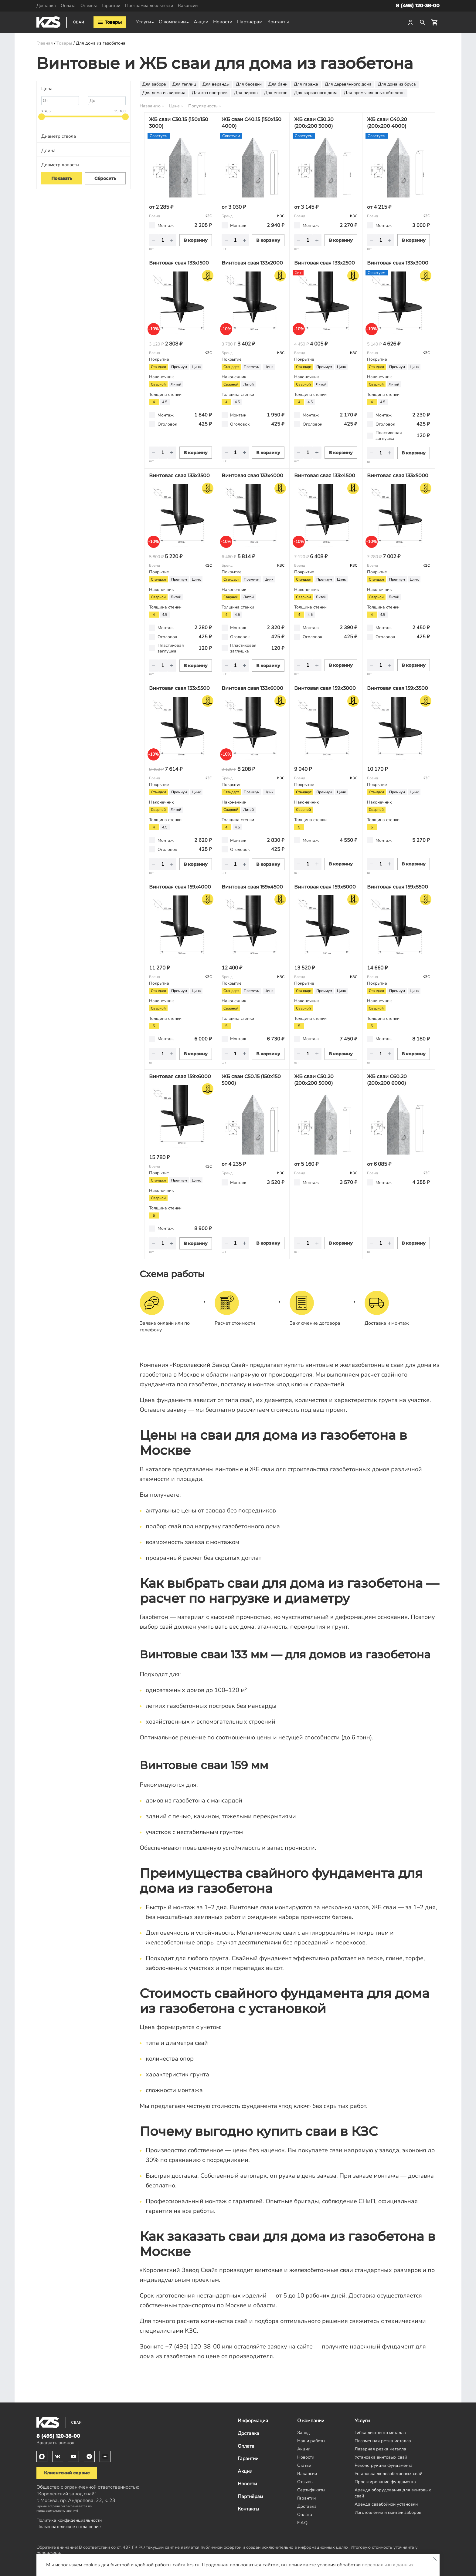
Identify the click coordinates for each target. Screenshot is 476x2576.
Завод (303, 2432)
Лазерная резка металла (380, 2449)
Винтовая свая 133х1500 (179, 263)
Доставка (46, 5)
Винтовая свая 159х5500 (397, 887)
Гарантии (111, 5)
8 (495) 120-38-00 (418, 5)
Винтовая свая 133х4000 (252, 475)
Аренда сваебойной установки (386, 2504)
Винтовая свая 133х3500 (179, 475)
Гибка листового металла (380, 2432)
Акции (201, 22)
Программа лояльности (149, 5)
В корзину (196, 240)
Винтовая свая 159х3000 (325, 688)
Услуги (143, 22)
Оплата (68, 5)
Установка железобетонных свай (388, 2473)
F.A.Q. (302, 2523)
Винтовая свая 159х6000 (180, 1076)
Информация (253, 2420)
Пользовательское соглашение (68, 2527)
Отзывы (88, 5)
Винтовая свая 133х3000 (397, 263)
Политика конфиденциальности (69, 2520)
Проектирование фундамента (385, 2482)
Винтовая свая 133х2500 (324, 263)
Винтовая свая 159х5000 (325, 887)
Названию (150, 106)
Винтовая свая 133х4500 (324, 475)
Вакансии (188, 5)
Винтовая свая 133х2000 (252, 263)
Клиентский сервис (67, 2473)
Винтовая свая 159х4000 (180, 887)
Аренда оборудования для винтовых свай (393, 2493)
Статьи (304, 2465)
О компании (172, 22)
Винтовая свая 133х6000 (252, 688)
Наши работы (311, 2441)
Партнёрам (250, 22)
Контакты (278, 22)
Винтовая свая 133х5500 (179, 688)
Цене (174, 106)
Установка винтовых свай (381, 2457)
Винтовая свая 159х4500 (252, 887)
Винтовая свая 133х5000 (397, 475)
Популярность (203, 106)
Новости (222, 22)
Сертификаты (311, 2490)
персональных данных (388, 2564)
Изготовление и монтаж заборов (388, 2512)
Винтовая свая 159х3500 (397, 688)
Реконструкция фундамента (384, 2465)
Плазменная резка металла (383, 2441)
